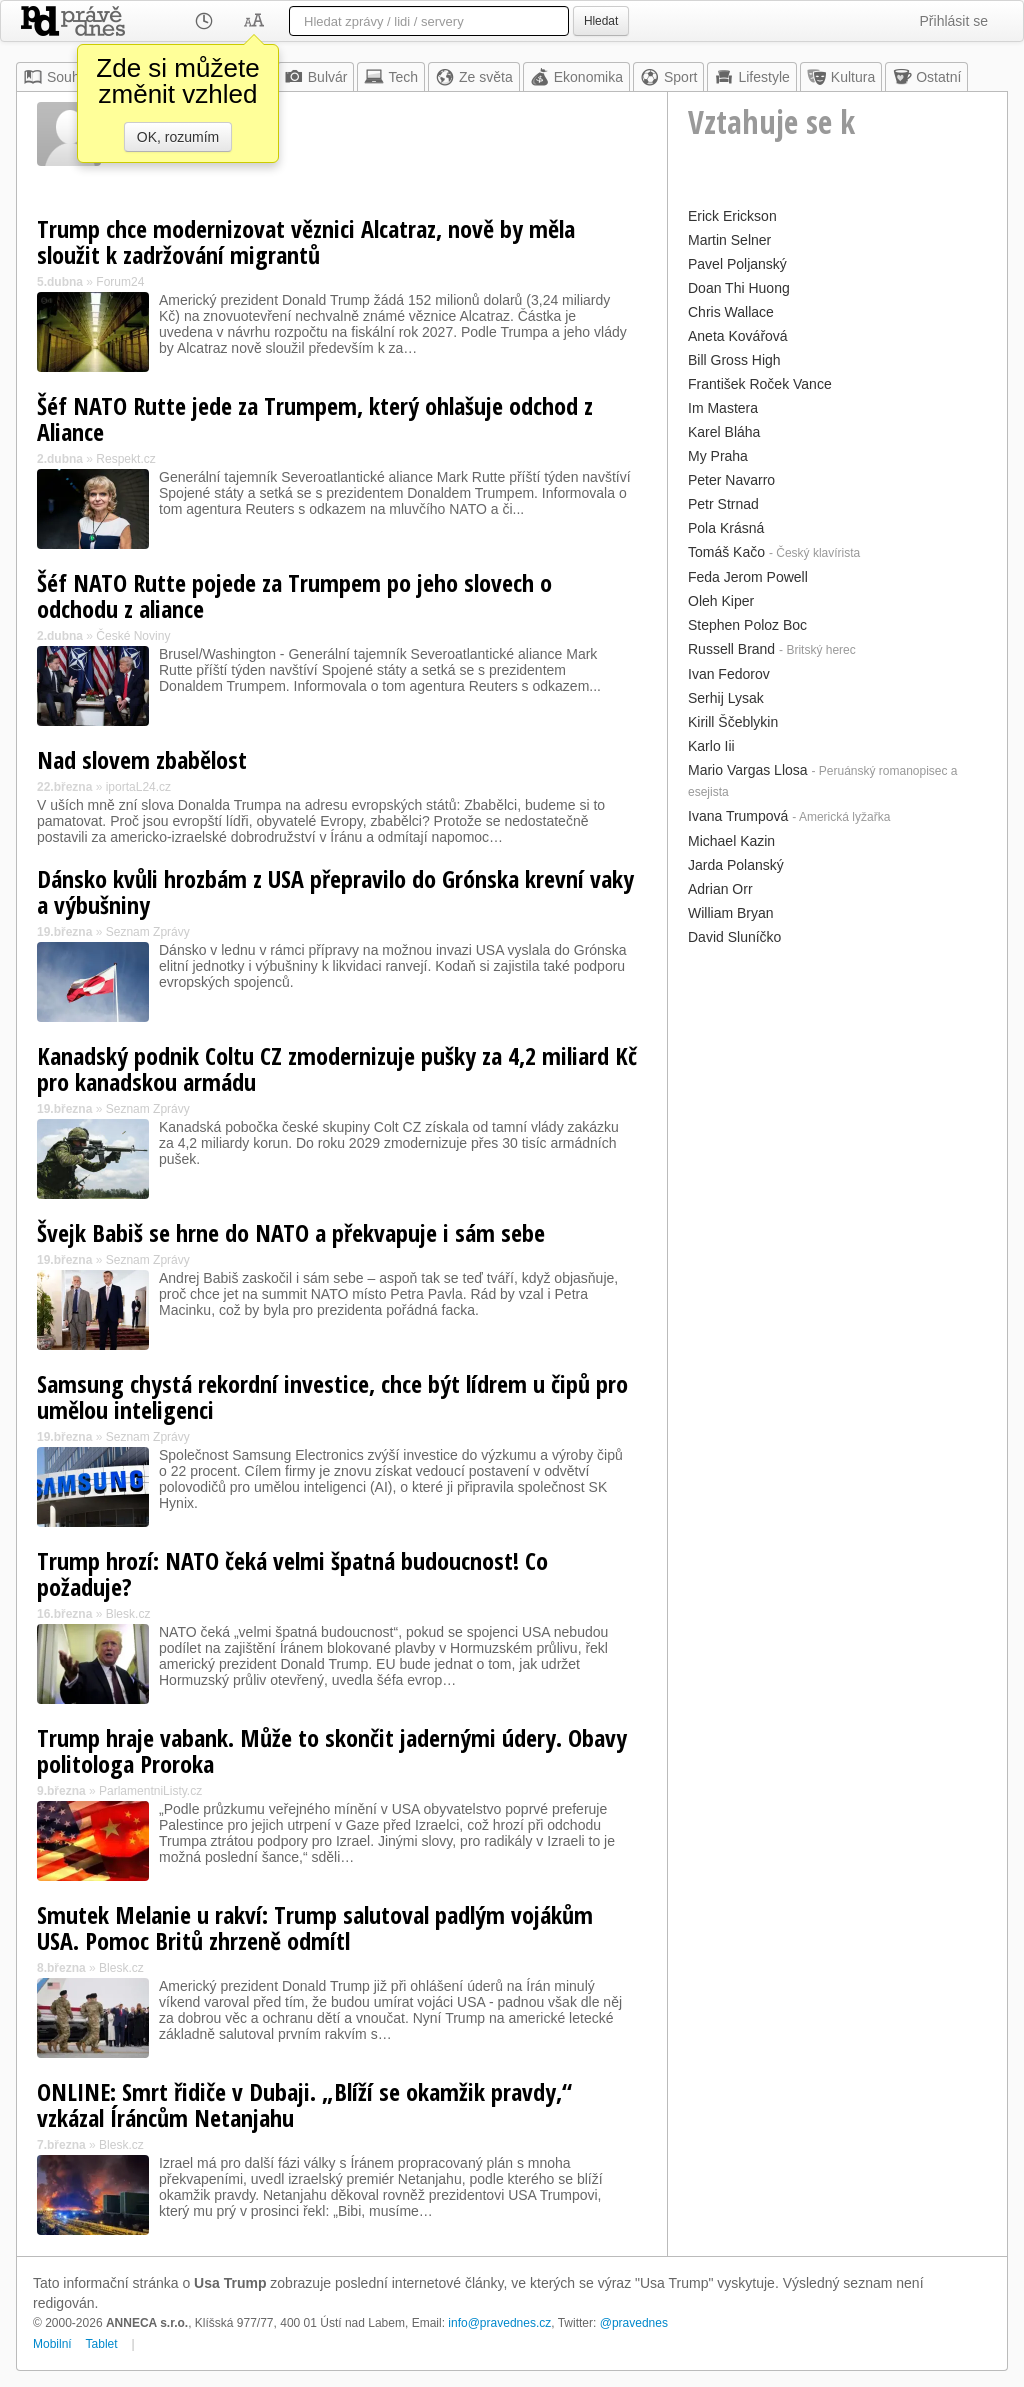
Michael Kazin (731, 841)
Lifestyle (751, 77)
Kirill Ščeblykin (733, 722)
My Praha (718, 456)
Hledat (601, 21)
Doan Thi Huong (739, 288)
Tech (391, 77)
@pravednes (634, 2323)
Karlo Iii (711, 746)
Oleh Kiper (721, 601)
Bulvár (316, 77)
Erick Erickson (732, 216)
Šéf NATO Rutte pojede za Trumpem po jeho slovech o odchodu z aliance (294, 595)
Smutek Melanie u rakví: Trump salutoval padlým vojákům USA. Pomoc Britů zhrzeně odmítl (315, 1927)
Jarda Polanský (736, 865)
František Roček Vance (760, 384)
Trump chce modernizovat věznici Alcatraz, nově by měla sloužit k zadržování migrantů (306, 241)
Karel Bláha (724, 432)
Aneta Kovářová (738, 336)
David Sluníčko (734, 937)
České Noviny (133, 636)
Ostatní (926, 77)
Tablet (102, 2344)
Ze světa (474, 77)
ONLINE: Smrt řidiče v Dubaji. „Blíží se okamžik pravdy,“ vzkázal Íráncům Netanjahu (304, 2104)
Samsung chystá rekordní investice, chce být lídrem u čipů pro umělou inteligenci (332, 1396)
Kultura (841, 77)
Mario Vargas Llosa (748, 770)
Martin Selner (729, 240)
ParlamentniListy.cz (150, 1791)
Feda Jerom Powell (748, 577)
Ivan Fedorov (729, 674)
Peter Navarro (731, 480)
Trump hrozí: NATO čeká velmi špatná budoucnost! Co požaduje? (292, 1573)
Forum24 (120, 282)
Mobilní (52, 2344)
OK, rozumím (178, 137)
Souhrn (57, 77)
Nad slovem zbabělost (142, 759)
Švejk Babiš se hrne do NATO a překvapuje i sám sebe (291, 1232)
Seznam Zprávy (148, 932)
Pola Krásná (726, 528)
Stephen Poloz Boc (747, 625)
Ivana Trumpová (738, 816)
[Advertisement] (837, 1076)
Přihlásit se (954, 21)
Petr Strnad (723, 504)
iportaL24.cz (138, 787)
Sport (668, 77)
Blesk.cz (128, 1614)
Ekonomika (576, 77)
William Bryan (731, 913)
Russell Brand (731, 649)
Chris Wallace (731, 312)
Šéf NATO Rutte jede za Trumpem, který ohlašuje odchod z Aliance (315, 418)
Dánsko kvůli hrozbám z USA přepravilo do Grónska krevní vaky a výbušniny (335, 891)
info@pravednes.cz (499, 2323)
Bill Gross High (734, 360)
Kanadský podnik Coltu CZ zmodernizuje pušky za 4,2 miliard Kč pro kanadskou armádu (337, 1068)
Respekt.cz (125, 459)
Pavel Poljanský (737, 264)
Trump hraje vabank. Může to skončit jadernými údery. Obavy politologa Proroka (332, 1750)
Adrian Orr (720, 889)
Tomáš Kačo (726, 552)
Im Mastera (723, 408)
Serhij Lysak (726, 698)
